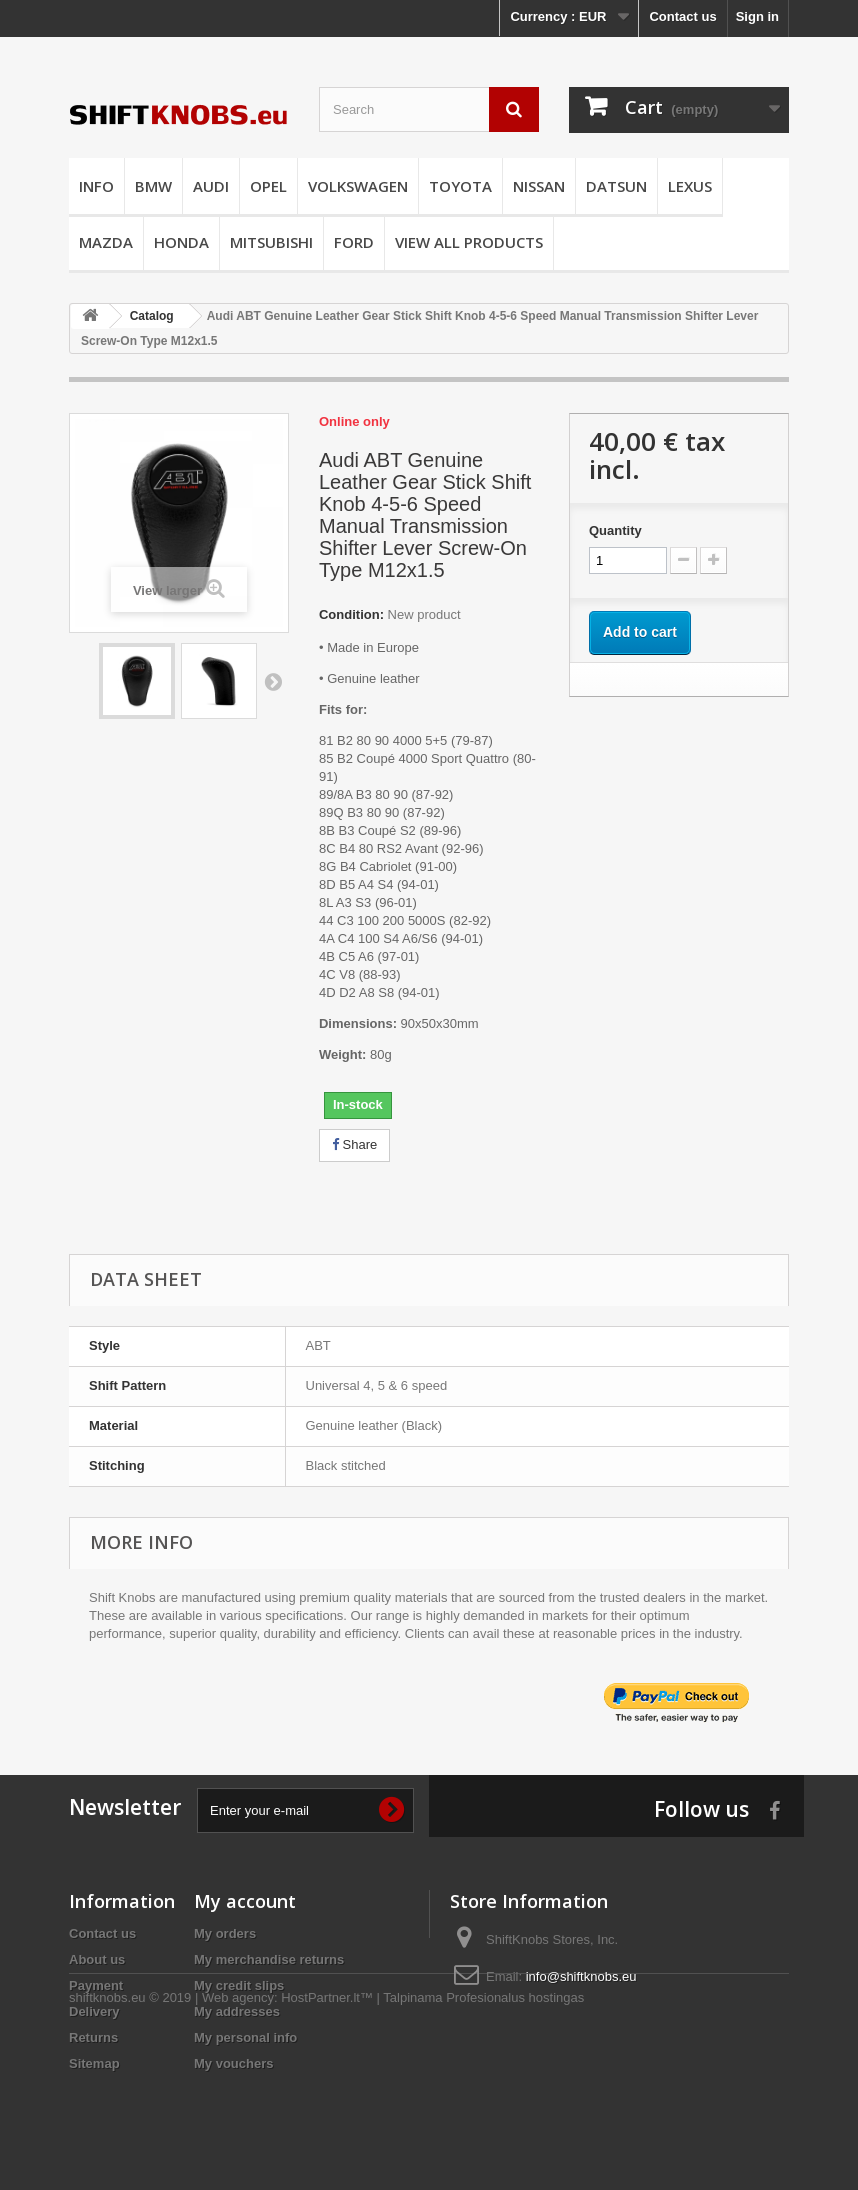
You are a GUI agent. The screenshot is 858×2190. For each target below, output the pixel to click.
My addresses (237, 2011)
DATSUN (616, 186)
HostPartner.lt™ (327, 2135)
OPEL (268, 186)
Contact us (682, 16)
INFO (96, 186)
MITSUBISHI (271, 242)
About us (97, 1959)
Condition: (351, 614)
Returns (93, 2037)
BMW (153, 186)
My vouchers (233, 2063)
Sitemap (94, 2063)
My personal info (245, 2037)
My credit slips (239, 1985)
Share (354, 1144)
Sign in (757, 16)
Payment (96, 1985)
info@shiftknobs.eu (581, 1976)
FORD (354, 242)
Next (273, 681)
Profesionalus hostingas (515, 2135)
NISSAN (539, 186)
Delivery (94, 2011)
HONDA (181, 242)
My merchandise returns (269, 1959)
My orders (225, 1933)
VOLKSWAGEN (358, 186)
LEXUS (690, 186)
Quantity (615, 530)
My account (245, 1901)
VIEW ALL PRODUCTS (469, 242)
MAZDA (106, 242)
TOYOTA (460, 186)
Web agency (238, 2135)
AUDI (211, 186)
